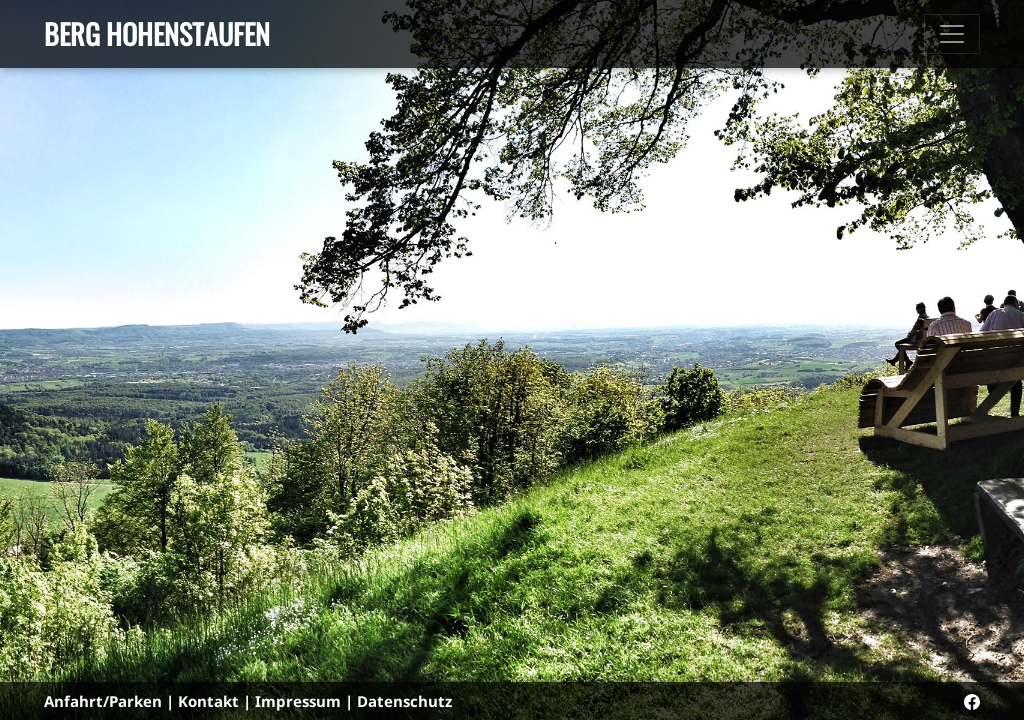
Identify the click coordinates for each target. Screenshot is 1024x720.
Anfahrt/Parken (103, 701)
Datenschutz (404, 701)
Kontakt (208, 701)
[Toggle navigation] (952, 34)
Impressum (298, 701)
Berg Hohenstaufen (157, 33)
